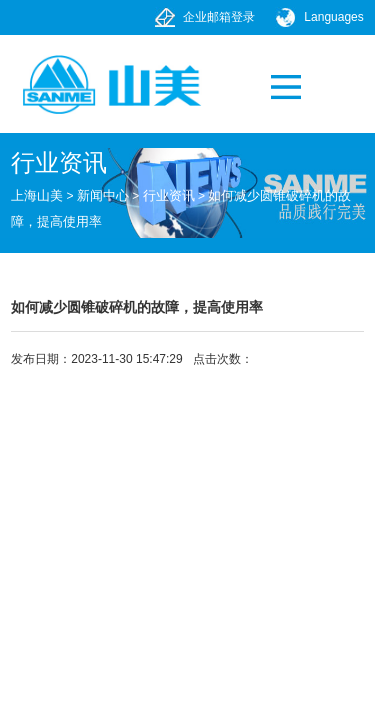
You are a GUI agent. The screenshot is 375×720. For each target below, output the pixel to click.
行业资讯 (169, 195)
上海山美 (37, 195)
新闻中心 (103, 195)
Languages (333, 17)
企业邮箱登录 (219, 17)
